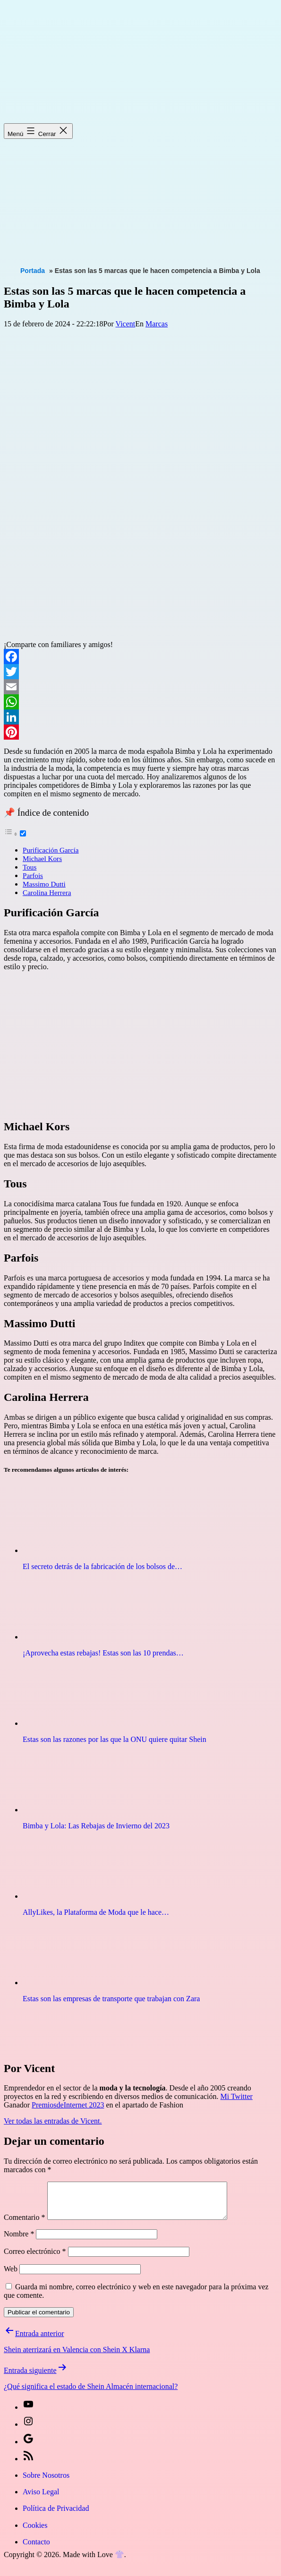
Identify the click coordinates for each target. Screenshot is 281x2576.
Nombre (19, 2241)
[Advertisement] (142, 193)
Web (10, 2276)
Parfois (33, 875)
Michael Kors (42, 858)
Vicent (126, 324)
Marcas (156, 324)
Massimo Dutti (44, 884)
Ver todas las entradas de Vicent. (53, 2121)
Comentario (24, 2224)
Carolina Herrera (47, 892)
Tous (29, 867)
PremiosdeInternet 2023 (68, 2105)
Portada (32, 270)
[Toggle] (23, 833)
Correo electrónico (35, 2258)
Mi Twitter (237, 2096)
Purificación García (51, 850)
